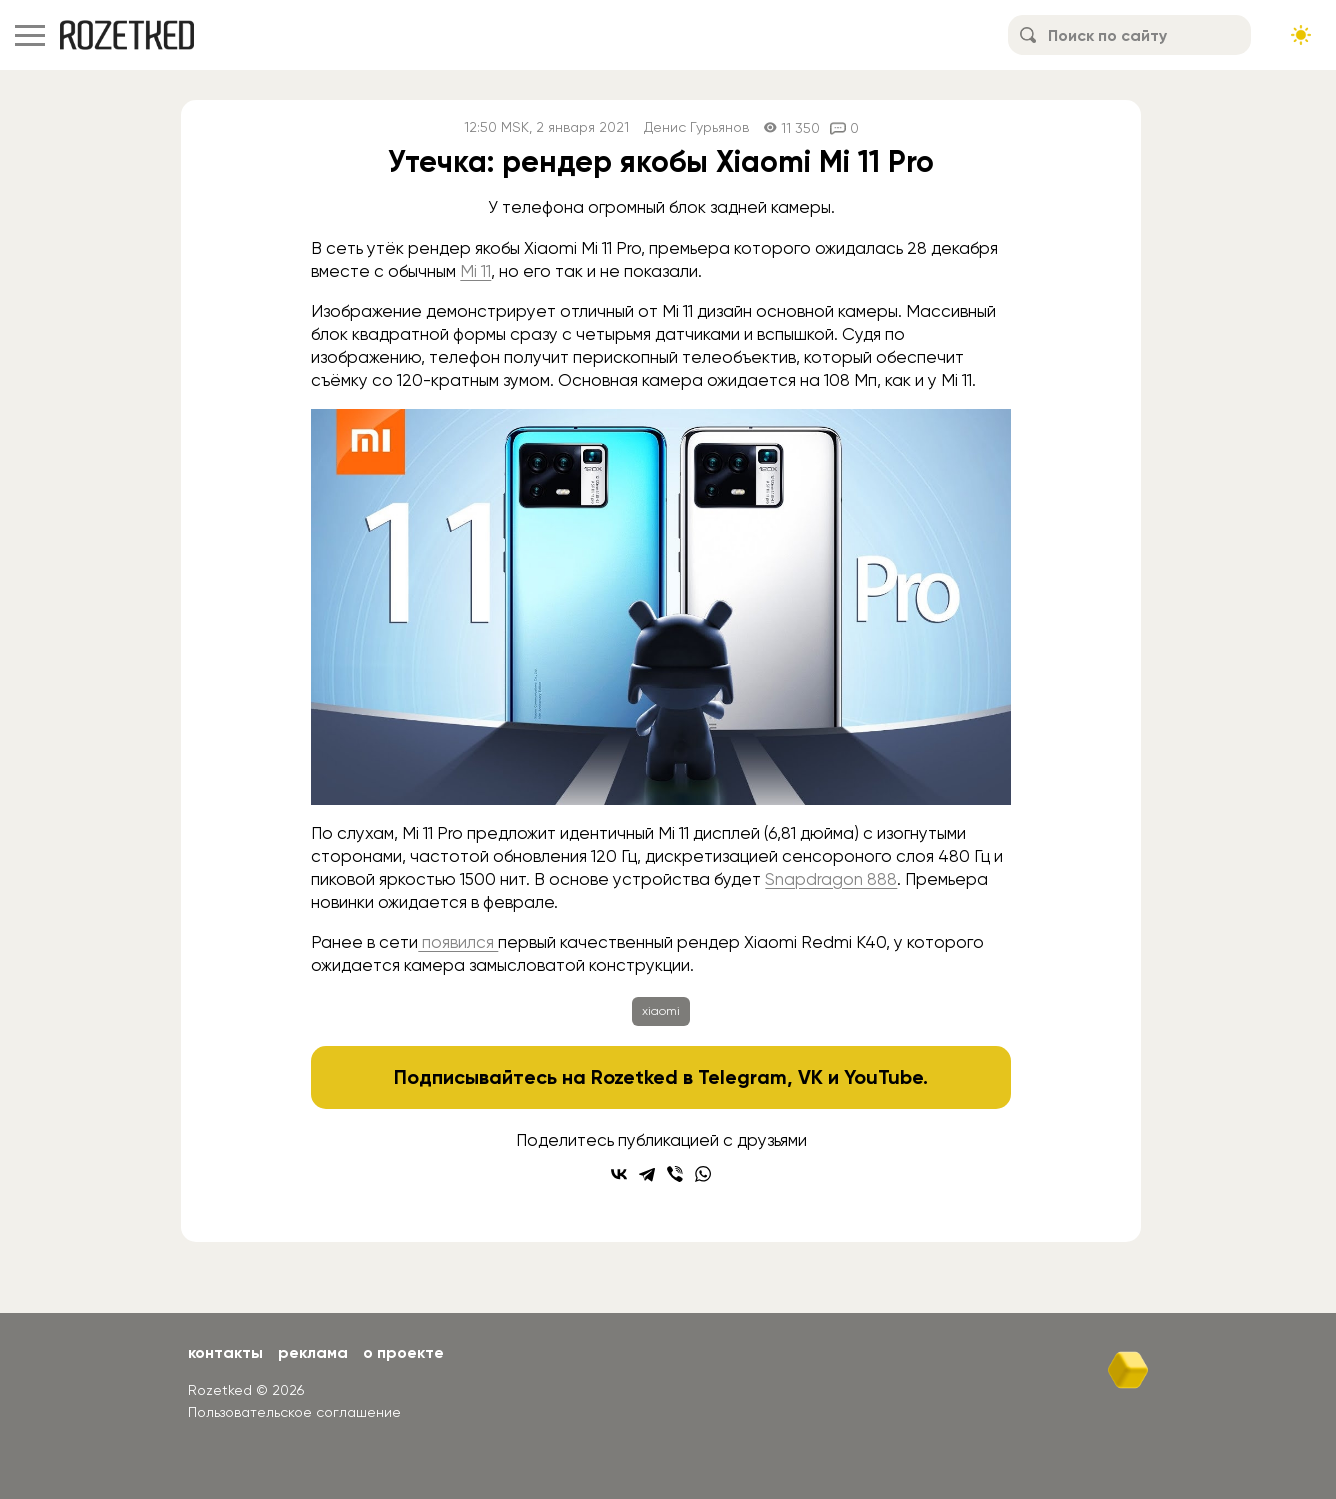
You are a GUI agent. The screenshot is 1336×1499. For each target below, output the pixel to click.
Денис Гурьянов (696, 127)
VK (810, 1077)
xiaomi (661, 1011)
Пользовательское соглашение (294, 1412)
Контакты (225, 1352)
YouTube (883, 1077)
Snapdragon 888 (831, 879)
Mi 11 (475, 271)
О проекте (403, 1352)
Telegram (742, 1077)
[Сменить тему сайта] (1301, 35)
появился (458, 942)
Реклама (313, 1352)
